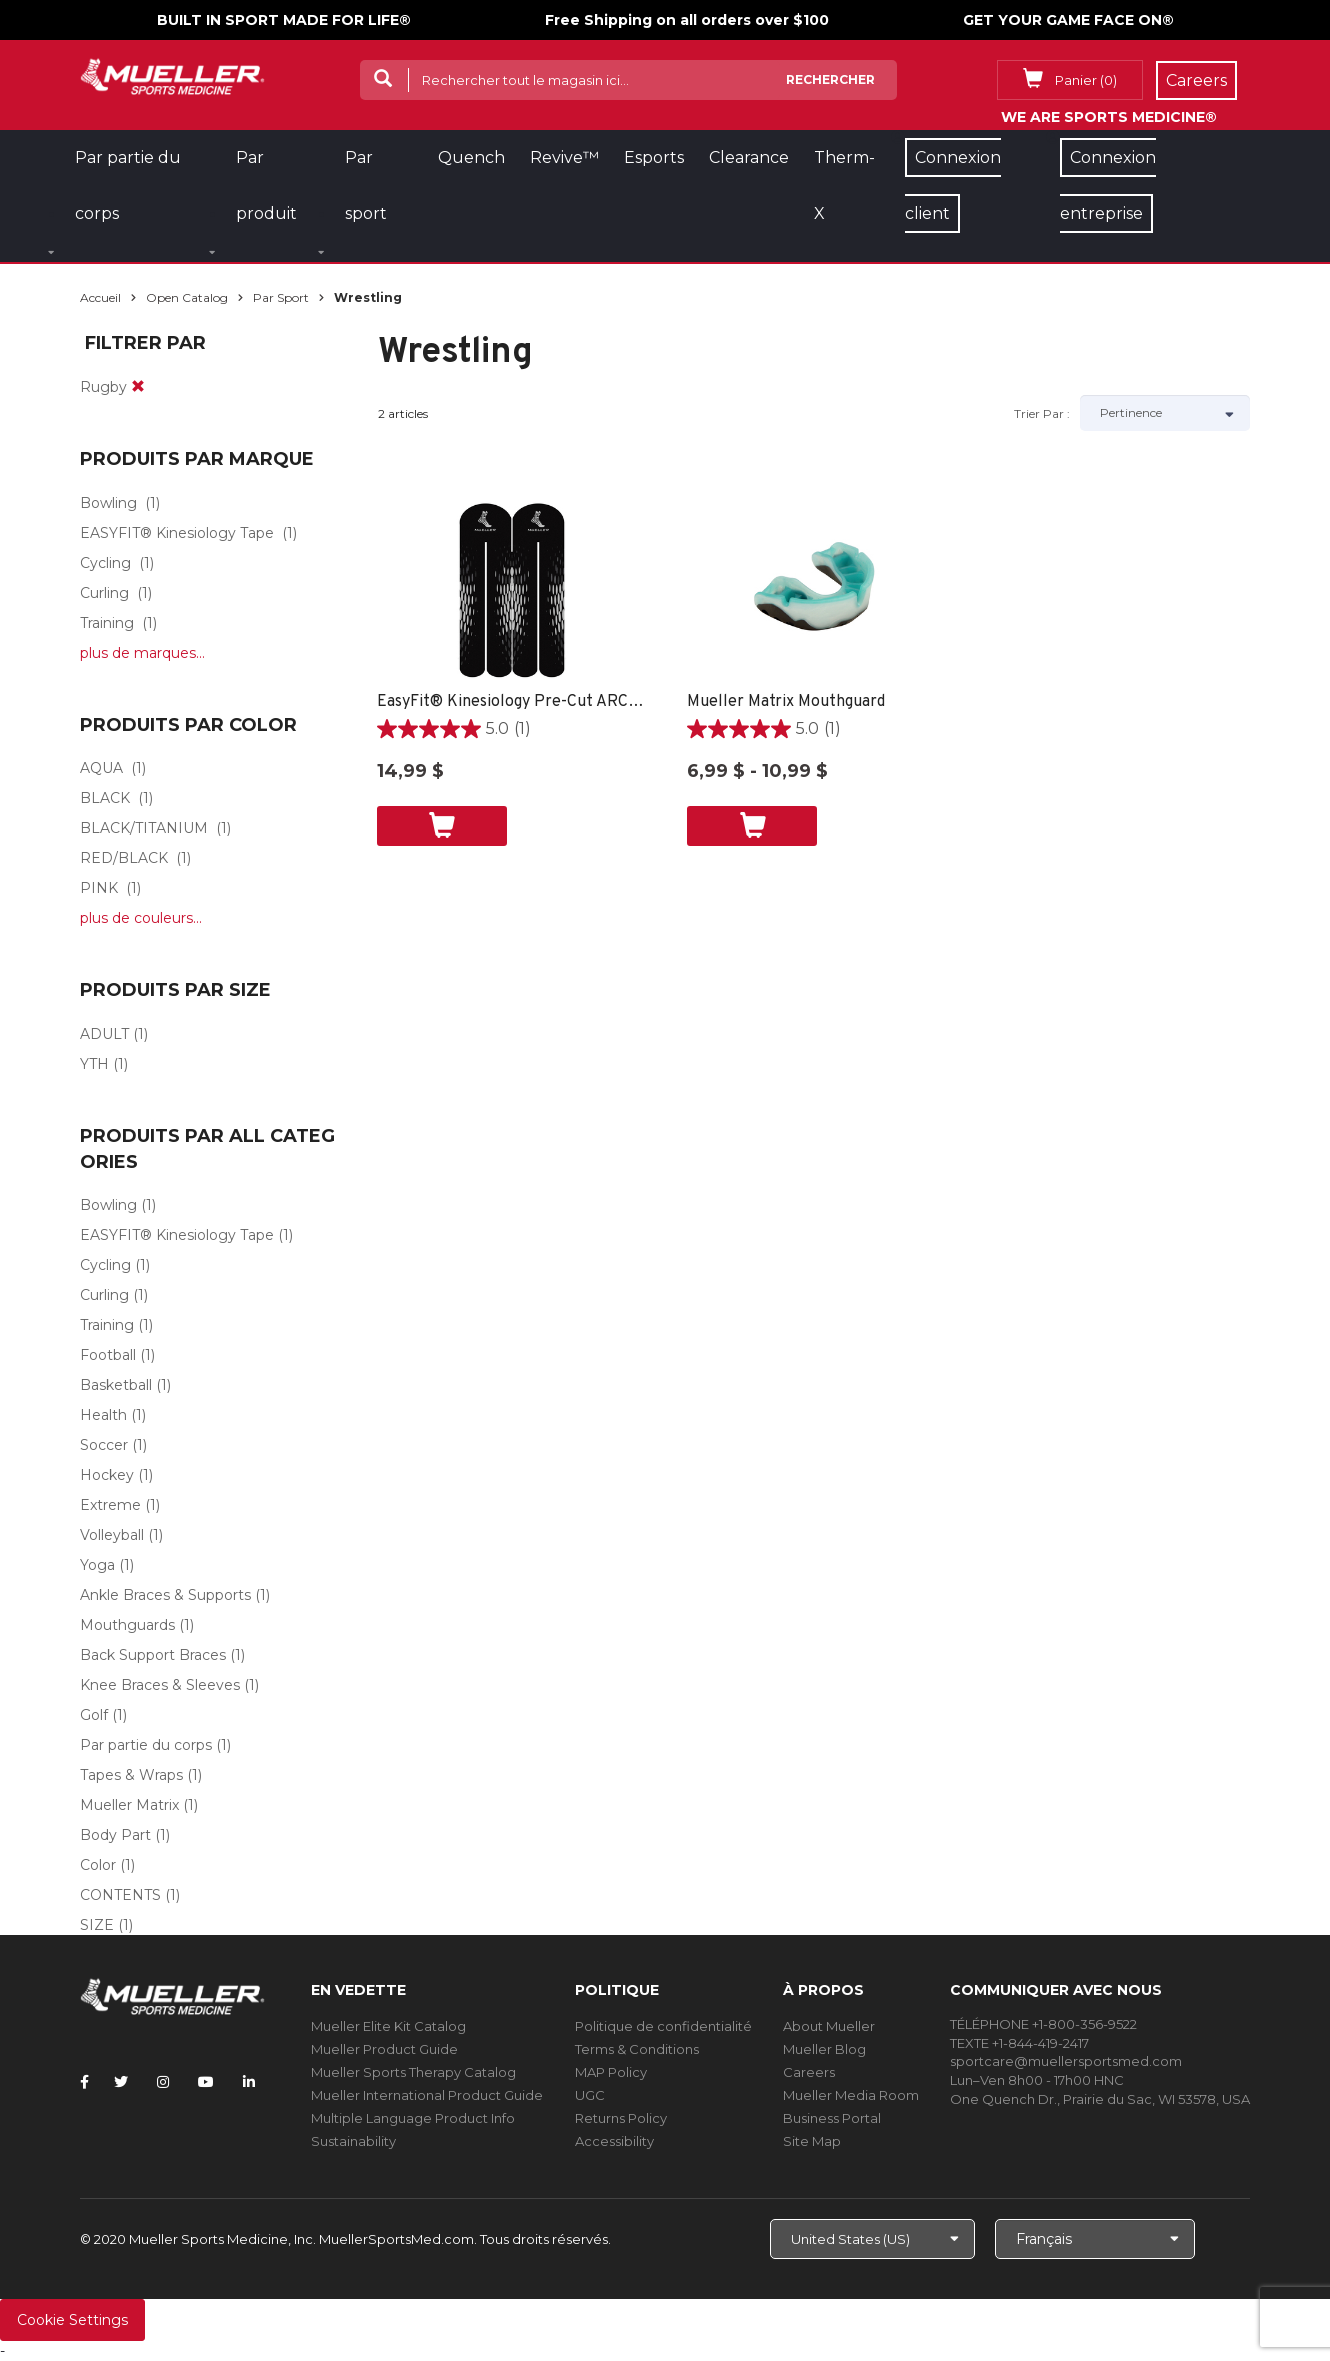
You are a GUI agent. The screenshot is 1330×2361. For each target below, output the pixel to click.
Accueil (100, 297)
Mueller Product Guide (384, 2049)
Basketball (116, 1385)
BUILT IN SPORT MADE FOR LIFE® (284, 20)
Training (107, 623)
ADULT (104, 1034)
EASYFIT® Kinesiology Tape (177, 533)
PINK (99, 888)
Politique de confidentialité (663, 2026)
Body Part (115, 1835)
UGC (590, 2095)
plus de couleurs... (141, 918)
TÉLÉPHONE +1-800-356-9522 (1043, 2024)
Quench (471, 157)
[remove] (138, 387)
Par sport (281, 297)
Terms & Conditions (637, 2049)
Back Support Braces (153, 1655)
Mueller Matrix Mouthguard (786, 702)
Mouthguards (127, 1625)
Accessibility (614, 2141)
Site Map (812, 2141)
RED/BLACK (124, 858)
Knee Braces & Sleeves (160, 1685)
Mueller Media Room (851, 2095)
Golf (94, 1715)
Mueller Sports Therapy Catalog (413, 2072)
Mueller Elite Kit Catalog (388, 2026)
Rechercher (830, 79)
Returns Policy (621, 2118)
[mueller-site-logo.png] (172, 74)
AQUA (101, 768)
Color (98, 1865)
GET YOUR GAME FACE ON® (1068, 20)
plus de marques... (142, 653)
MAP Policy (611, 2072)
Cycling (105, 563)
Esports (654, 157)
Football (108, 1355)
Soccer (104, 1445)
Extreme (110, 1505)
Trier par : (1042, 413)
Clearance (749, 157)
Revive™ (564, 157)
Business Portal (832, 2118)
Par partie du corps (146, 1745)
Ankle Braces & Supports (165, 1595)
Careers (809, 2072)
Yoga (97, 1565)
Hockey (107, 1475)
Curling (104, 593)
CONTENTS (120, 1895)
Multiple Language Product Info (413, 2118)
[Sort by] (1165, 413)
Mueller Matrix (129, 1805)
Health (103, 1415)
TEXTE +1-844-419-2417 (1019, 2043)
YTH (94, 1064)
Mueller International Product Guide (427, 2095)
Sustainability (353, 2141)
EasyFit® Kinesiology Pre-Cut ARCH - (512, 702)
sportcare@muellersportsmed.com (1066, 2061)
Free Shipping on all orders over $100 (687, 20)
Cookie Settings (72, 2320)
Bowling (108, 503)
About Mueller (829, 2026)
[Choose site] (872, 2239)
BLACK (105, 798)
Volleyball (112, 1535)
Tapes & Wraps (131, 1775)
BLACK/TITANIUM (144, 828)
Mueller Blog (824, 2049)
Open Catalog (187, 297)
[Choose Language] (1095, 2239)
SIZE (97, 1925)
